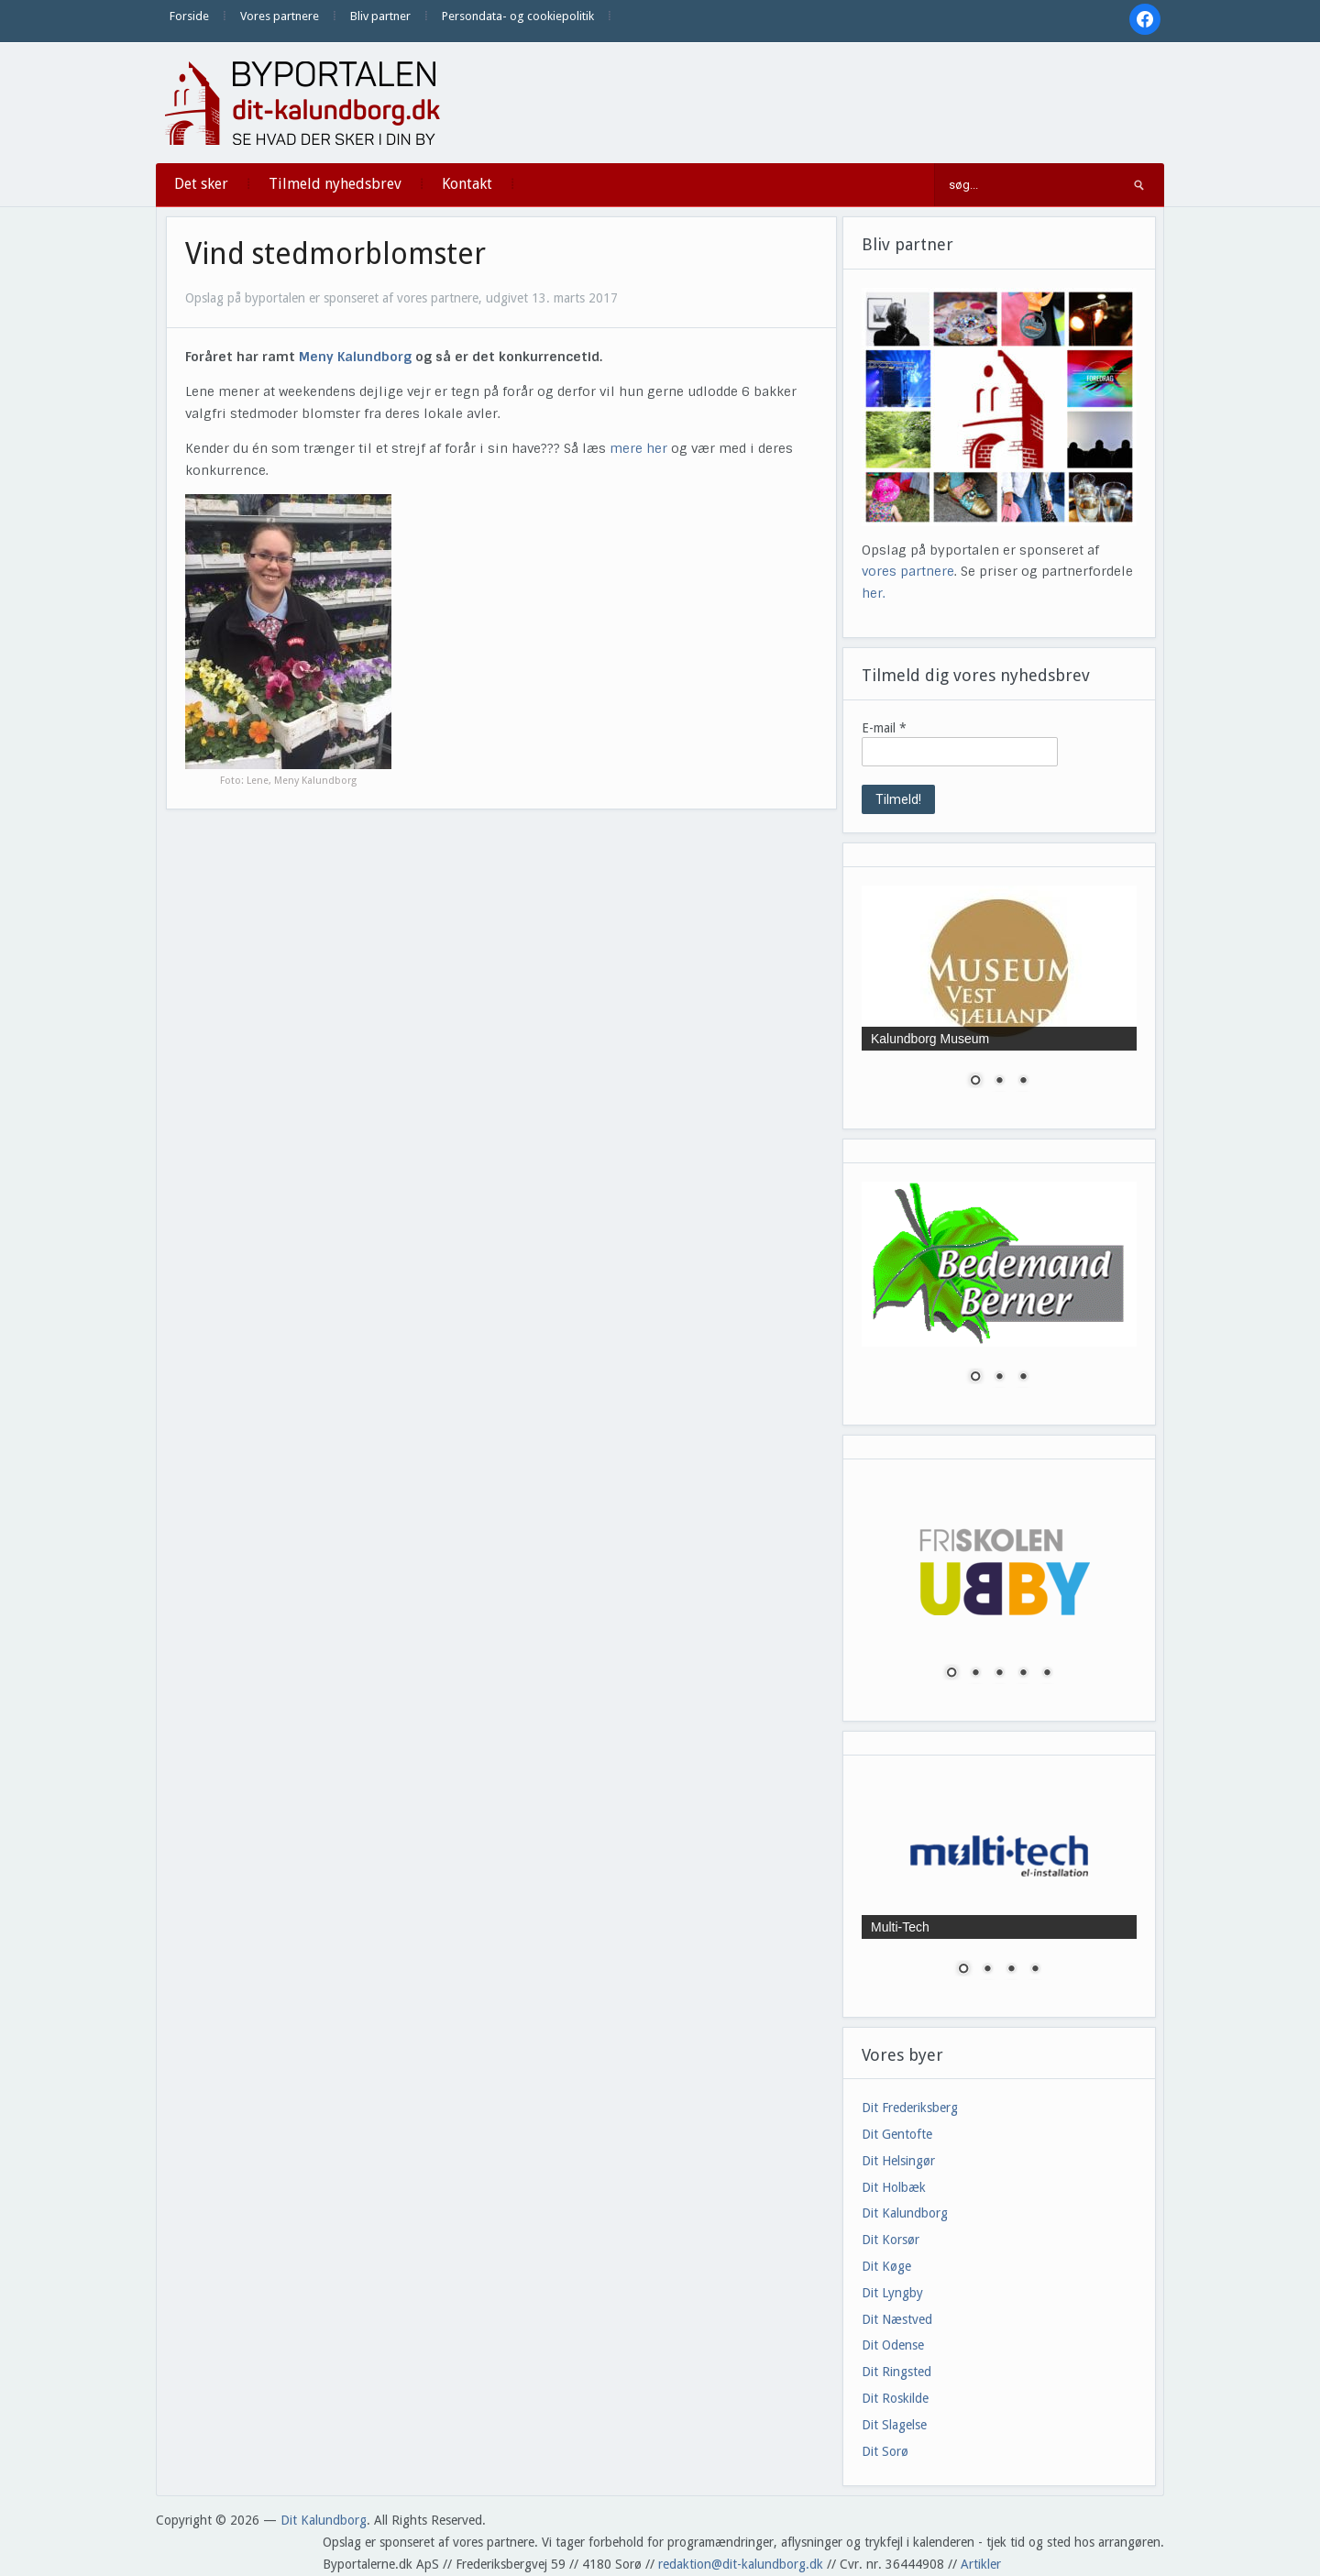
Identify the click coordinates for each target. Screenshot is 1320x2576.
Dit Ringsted (896, 2371)
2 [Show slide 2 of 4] (987, 1970)
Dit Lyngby (892, 2292)
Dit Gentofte (897, 2134)
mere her (638, 448)
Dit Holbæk (894, 2187)
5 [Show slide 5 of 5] (1047, 1674)
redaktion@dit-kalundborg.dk (740, 2564)
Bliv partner (380, 16)
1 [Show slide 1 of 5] (951, 1674)
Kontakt (467, 184)
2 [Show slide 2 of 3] (999, 1082)
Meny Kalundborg (355, 356)
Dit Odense (893, 2345)
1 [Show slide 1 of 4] (963, 1970)
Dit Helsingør (898, 2160)
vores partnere (908, 571)
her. (874, 593)
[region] (999, 998)
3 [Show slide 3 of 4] (1011, 1970)
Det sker (201, 184)
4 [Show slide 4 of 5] (1023, 1674)
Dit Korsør (890, 2239)
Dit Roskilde (895, 2398)
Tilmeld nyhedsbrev (335, 184)
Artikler (981, 2564)
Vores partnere (279, 16)
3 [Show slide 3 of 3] (1023, 1082)
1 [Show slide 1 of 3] (975, 1082)
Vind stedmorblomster (335, 254)
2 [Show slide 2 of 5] (975, 1674)
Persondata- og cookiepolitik (518, 16)
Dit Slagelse (894, 2424)
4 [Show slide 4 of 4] (1035, 1970)
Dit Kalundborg (905, 2213)
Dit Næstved (897, 2319)
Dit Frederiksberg (910, 2107)
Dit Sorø (885, 2451)
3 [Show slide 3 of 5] (999, 1674)
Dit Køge (886, 2266)
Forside (189, 16)
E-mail (884, 728)
